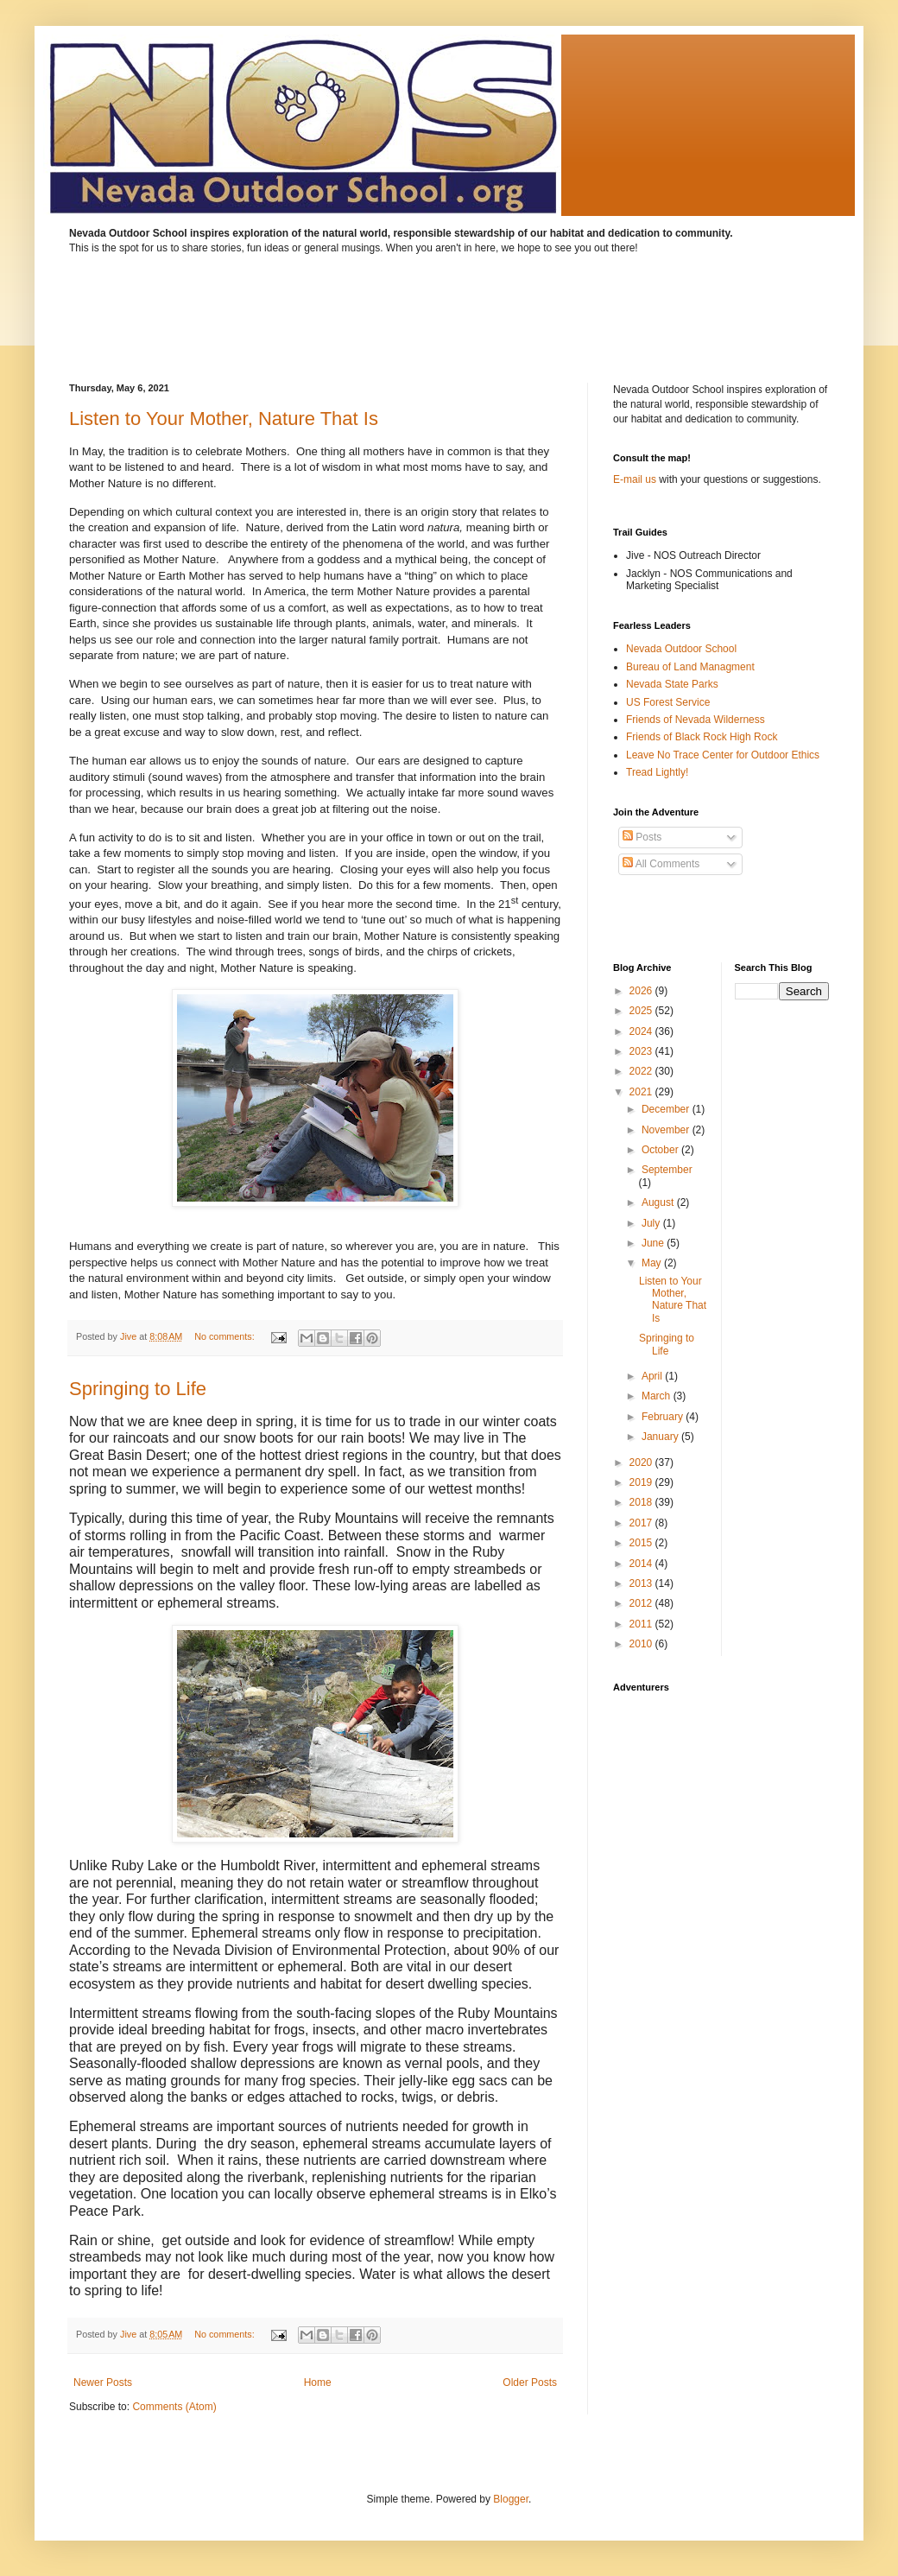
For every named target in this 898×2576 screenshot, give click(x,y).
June (654, 1243)
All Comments (661, 864)
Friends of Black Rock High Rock (701, 737)
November (667, 1130)
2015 (642, 1543)
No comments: (225, 1336)
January (661, 1437)
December (667, 1109)
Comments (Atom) (174, 2407)
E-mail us (634, 479)
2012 (642, 1603)
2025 (642, 1011)
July (652, 1223)
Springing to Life (137, 1388)
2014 (642, 1564)
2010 (642, 1644)
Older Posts (530, 2382)
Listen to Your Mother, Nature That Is (223, 418)
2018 (642, 1502)
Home (318, 2382)
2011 (642, 1624)
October (661, 1150)
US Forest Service (668, 702)
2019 (642, 1482)
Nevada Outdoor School (681, 649)
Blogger (510, 2499)
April (653, 1376)
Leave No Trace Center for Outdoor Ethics (722, 755)
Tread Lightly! (657, 772)
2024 (642, 1031)
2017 (642, 1523)
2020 (642, 1462)
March (658, 1396)
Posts (642, 837)
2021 (642, 1092)
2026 (642, 991)
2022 (642, 1071)
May (653, 1263)
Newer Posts (102, 2382)
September (667, 1170)
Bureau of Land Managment (690, 667)
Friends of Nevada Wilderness (695, 720)
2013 (642, 1583)
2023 (642, 1051)
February (664, 1417)
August (659, 1202)
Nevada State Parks (672, 684)
